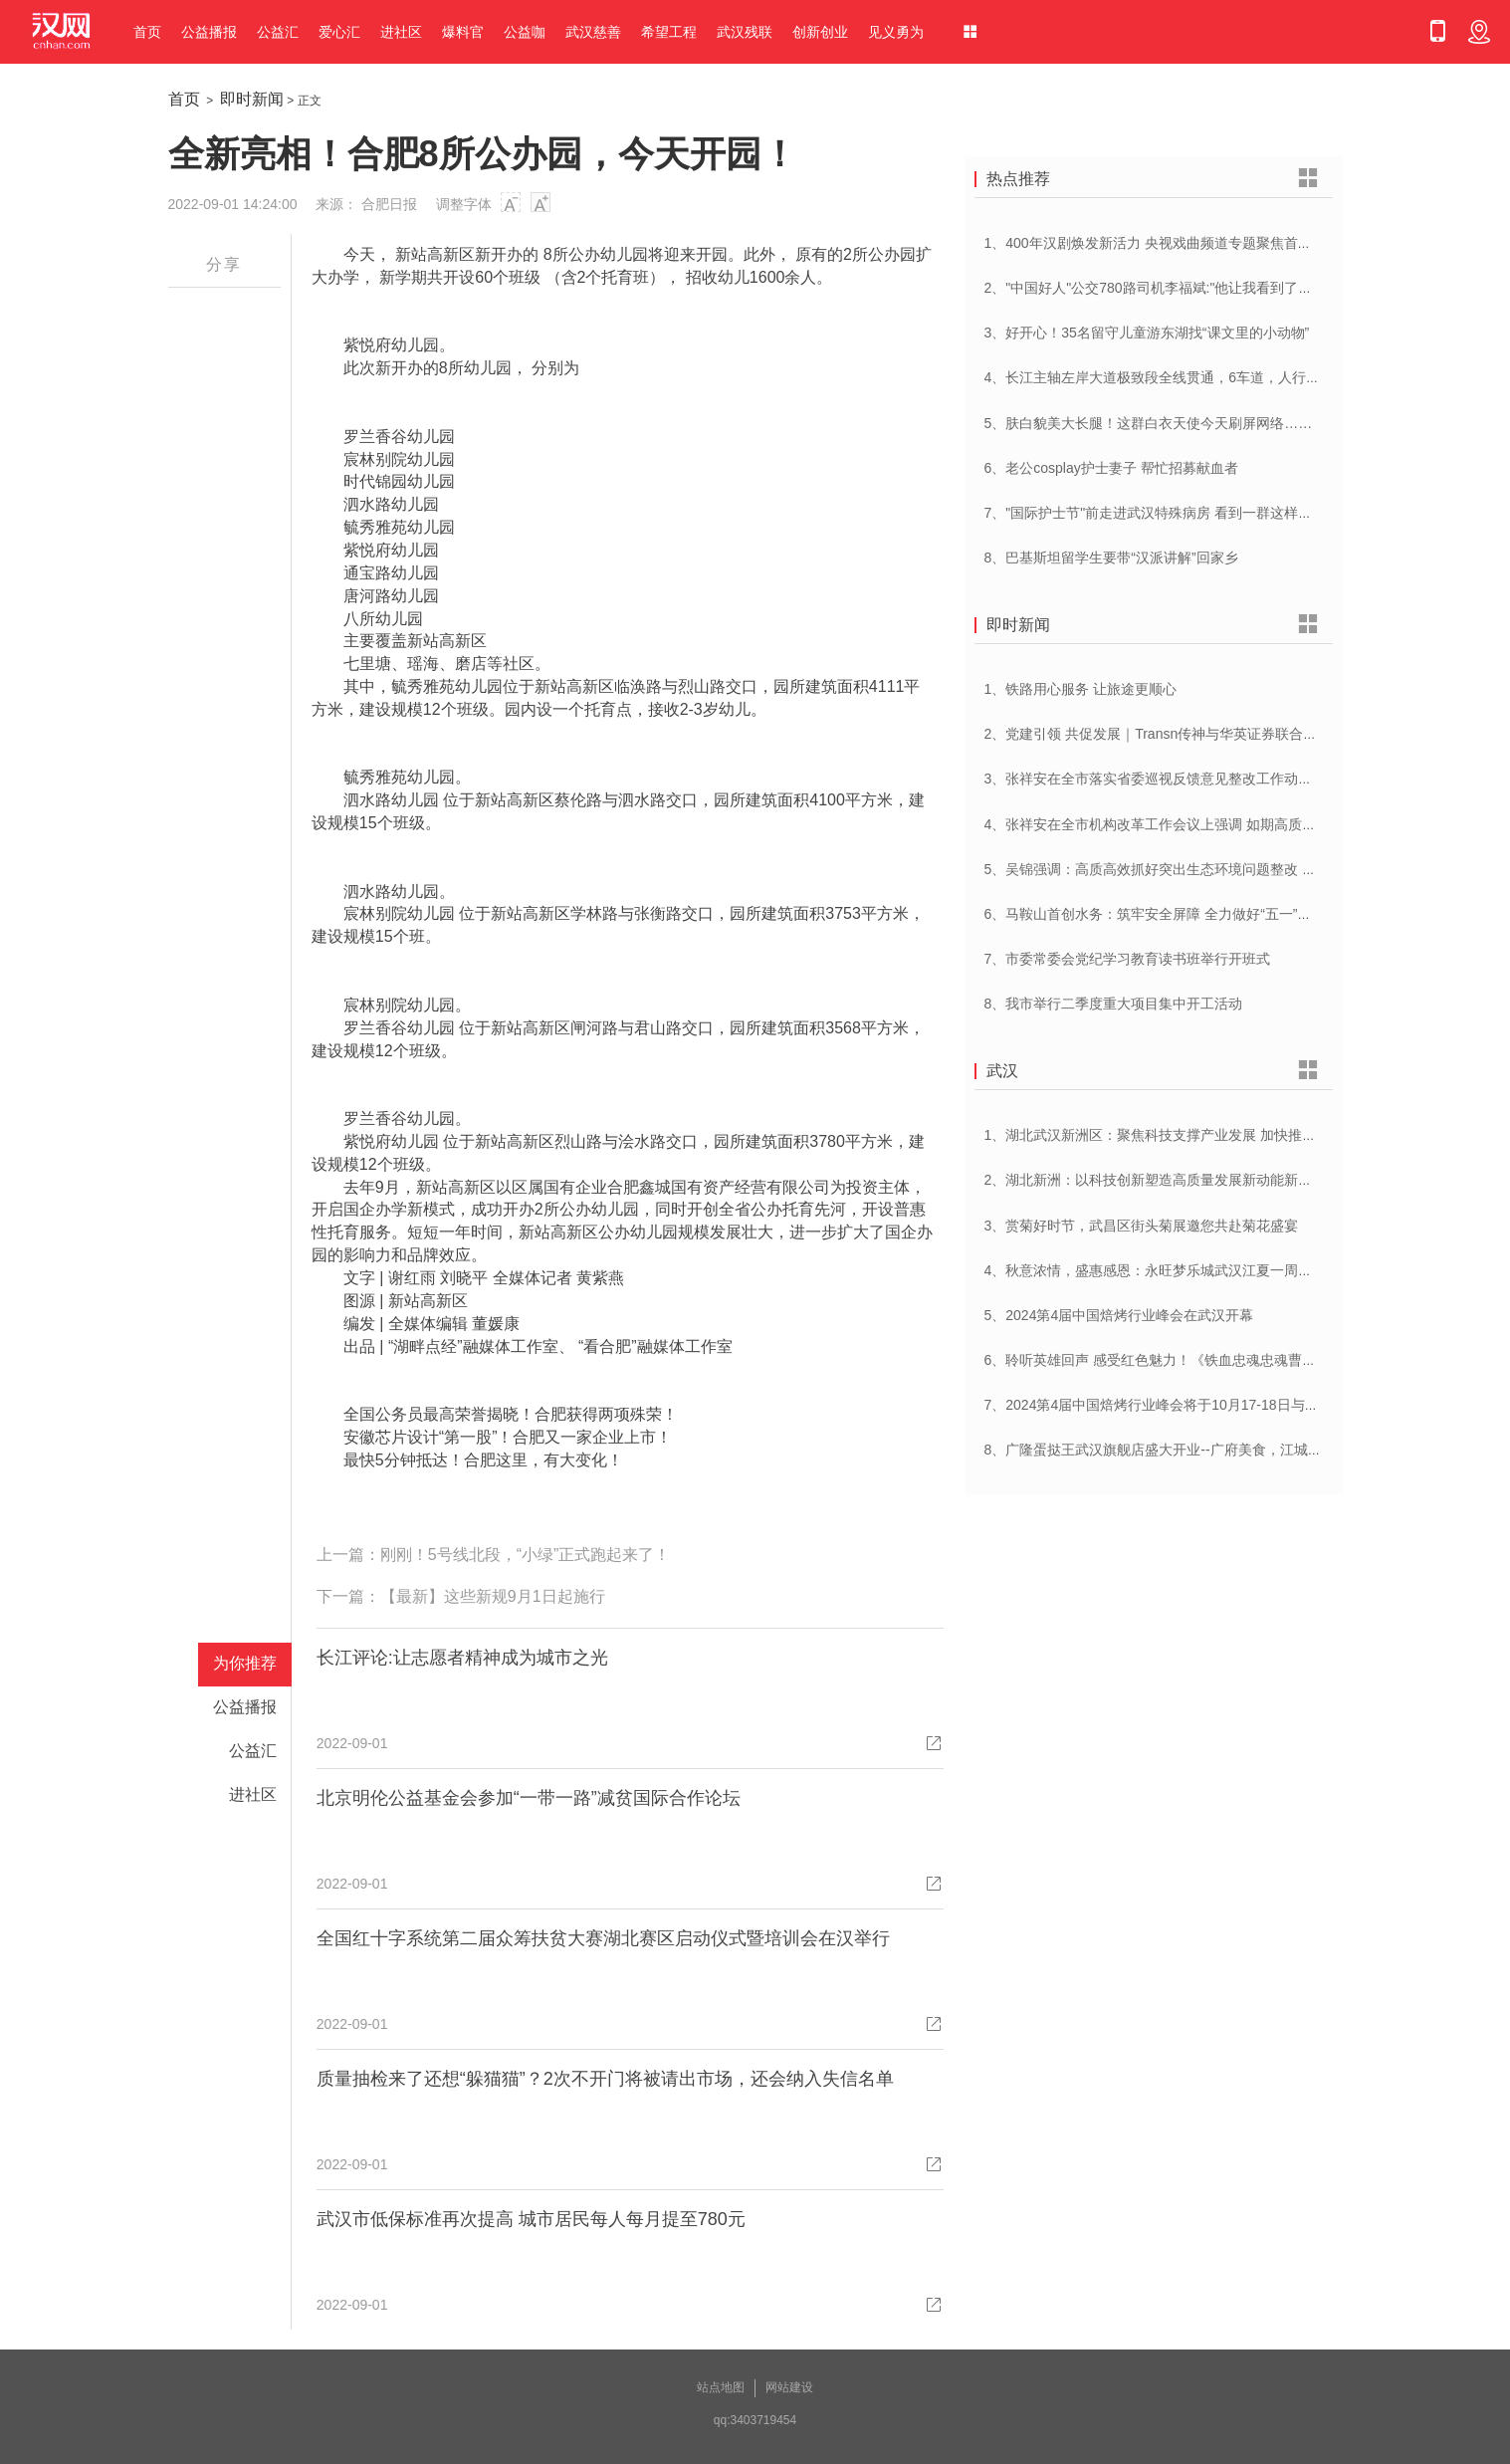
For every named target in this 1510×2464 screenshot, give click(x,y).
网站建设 (789, 2387)
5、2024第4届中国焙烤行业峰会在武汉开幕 (1119, 1315)
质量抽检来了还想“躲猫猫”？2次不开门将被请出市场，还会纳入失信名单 (605, 2079)
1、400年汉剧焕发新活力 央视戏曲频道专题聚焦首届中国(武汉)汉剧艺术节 (1215, 243)
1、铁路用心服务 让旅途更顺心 (1081, 689)
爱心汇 (339, 32)
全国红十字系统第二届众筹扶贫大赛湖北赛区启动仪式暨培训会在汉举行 (603, 1938)
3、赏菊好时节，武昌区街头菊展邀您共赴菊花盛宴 (1141, 1225)
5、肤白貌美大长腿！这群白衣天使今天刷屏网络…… (1148, 423)
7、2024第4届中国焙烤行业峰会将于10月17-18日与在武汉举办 (1179, 1405)
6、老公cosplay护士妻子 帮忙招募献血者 (1111, 468)
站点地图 (721, 2387)
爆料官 (463, 32)
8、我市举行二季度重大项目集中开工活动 (1113, 1003)
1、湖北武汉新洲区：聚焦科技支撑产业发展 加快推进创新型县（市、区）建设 (1227, 1135)
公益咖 (524, 32)
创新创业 (820, 32)
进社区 (401, 32)
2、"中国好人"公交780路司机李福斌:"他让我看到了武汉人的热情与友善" (1206, 288)
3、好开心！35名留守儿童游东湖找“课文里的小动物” (1147, 332)
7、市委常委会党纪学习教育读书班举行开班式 (1127, 959)
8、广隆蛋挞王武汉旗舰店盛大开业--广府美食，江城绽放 (1160, 1449)
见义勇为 (896, 32)
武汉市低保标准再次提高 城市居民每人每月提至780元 (531, 2219)
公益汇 (278, 32)
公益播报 (209, 32)
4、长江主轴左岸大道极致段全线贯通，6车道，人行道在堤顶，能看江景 (1208, 377)
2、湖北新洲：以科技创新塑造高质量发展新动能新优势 (1155, 1180)
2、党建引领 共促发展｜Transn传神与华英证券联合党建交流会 (1179, 734)
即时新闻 (252, 99)
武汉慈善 (593, 32)
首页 (147, 32)
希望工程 (669, 32)
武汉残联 (744, 32)
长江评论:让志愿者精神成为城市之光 (462, 1658)
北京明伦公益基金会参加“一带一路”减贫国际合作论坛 (529, 1798)
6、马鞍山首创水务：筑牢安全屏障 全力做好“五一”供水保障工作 (1183, 914)
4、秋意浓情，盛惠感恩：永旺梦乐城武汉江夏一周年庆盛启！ (1176, 1270)
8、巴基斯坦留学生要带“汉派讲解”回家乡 (1111, 557)
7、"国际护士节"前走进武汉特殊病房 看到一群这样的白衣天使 (1176, 513)
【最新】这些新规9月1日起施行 (492, 1596)
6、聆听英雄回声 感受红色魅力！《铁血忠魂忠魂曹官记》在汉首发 (1192, 1360)
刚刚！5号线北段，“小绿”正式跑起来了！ (525, 1554)
